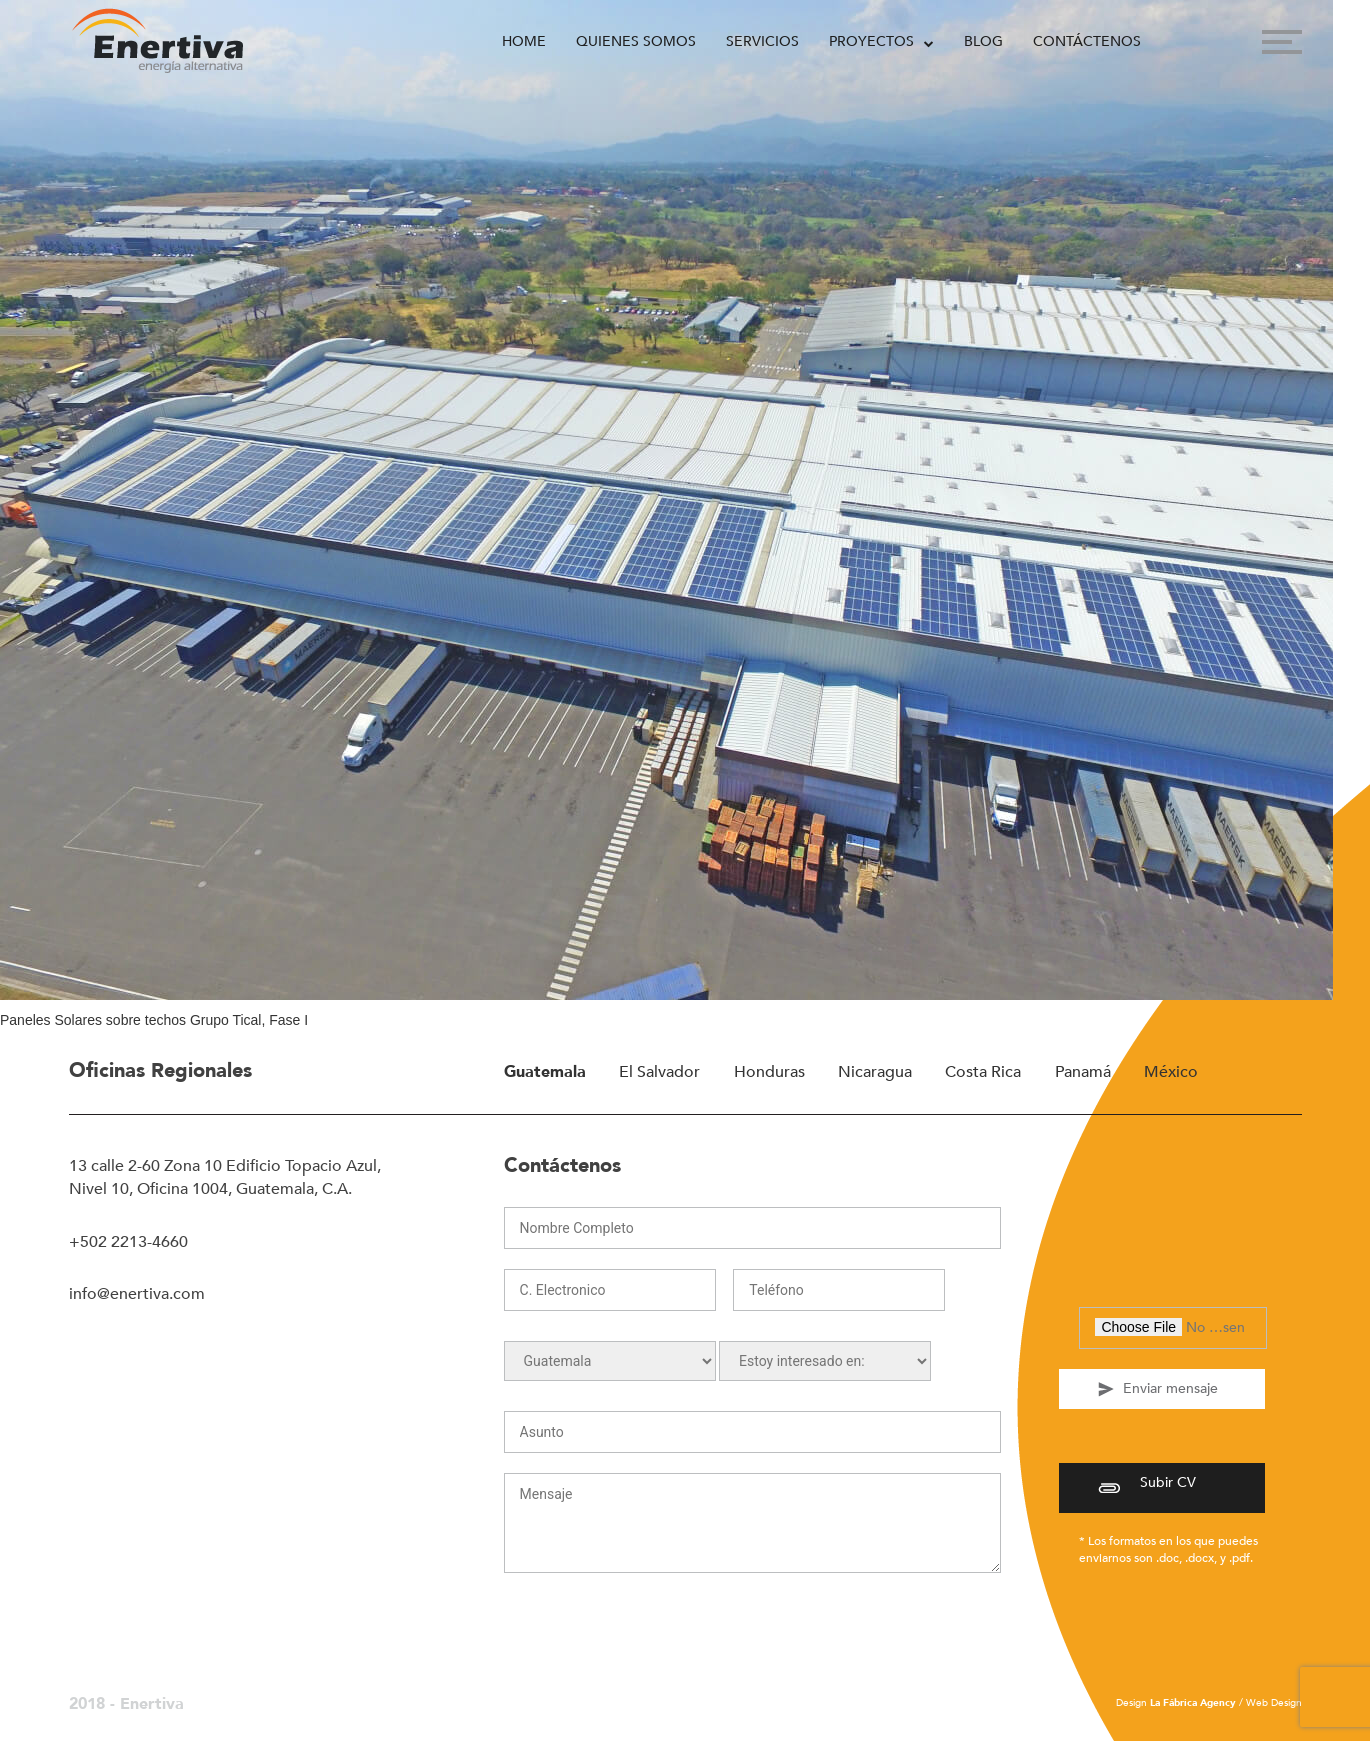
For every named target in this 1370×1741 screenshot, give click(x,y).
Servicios (762, 41)
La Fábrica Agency (1193, 1703)
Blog (983, 41)
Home (524, 41)
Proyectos (871, 41)
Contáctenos (1087, 41)
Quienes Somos (636, 41)
